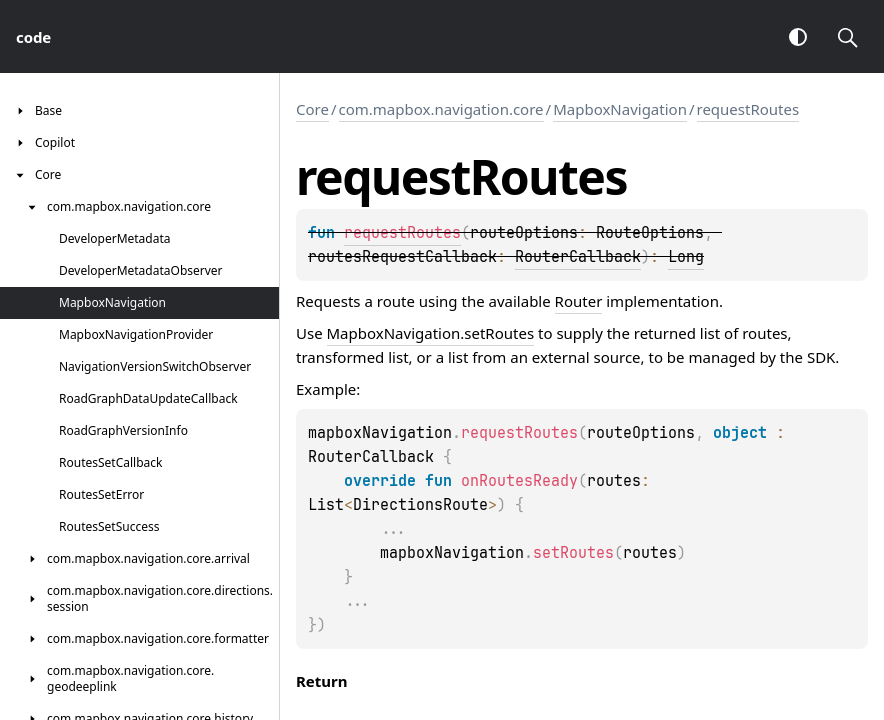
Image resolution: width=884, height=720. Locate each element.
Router (579, 301)
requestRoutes (748, 109)
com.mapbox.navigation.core (441, 109)
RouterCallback (578, 257)
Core (312, 109)
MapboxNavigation (620, 109)
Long (686, 257)
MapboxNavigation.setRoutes (431, 333)
